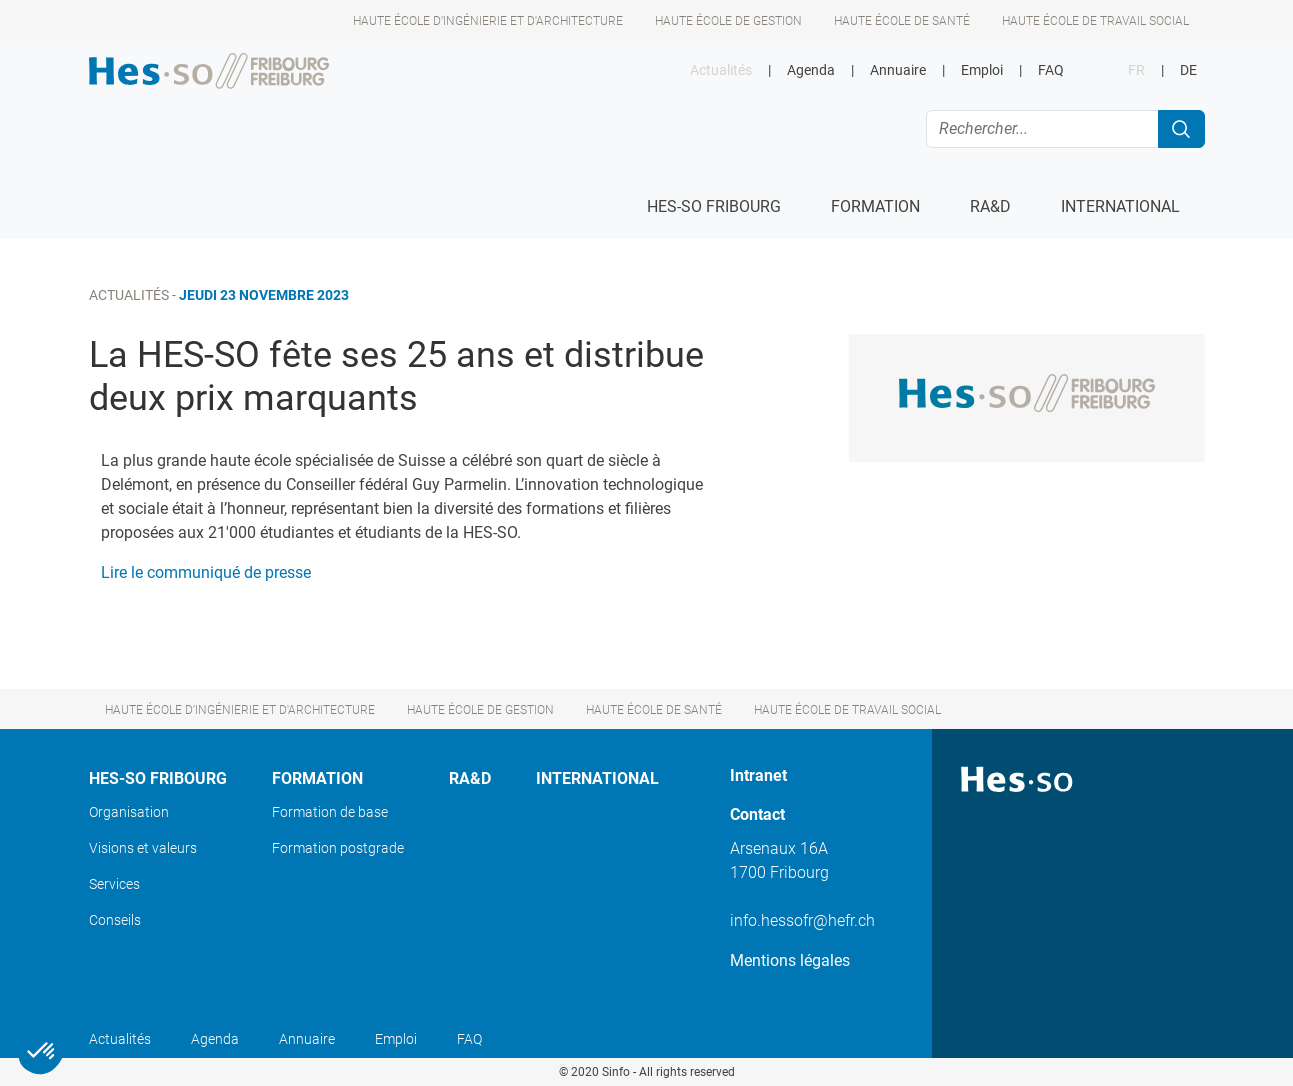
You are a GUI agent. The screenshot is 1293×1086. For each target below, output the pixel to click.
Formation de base (330, 812)
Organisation (129, 812)
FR (1136, 70)
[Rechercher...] (1042, 129)
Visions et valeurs (143, 848)
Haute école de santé (902, 21)
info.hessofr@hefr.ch (802, 920)
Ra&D (470, 778)
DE (1188, 70)
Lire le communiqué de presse (206, 572)
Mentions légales (790, 960)
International (597, 778)
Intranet (758, 775)
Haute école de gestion (728, 21)
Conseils (115, 920)
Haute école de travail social (1095, 21)
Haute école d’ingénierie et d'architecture (488, 21)
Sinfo (616, 1072)
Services (114, 884)
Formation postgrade (338, 848)
